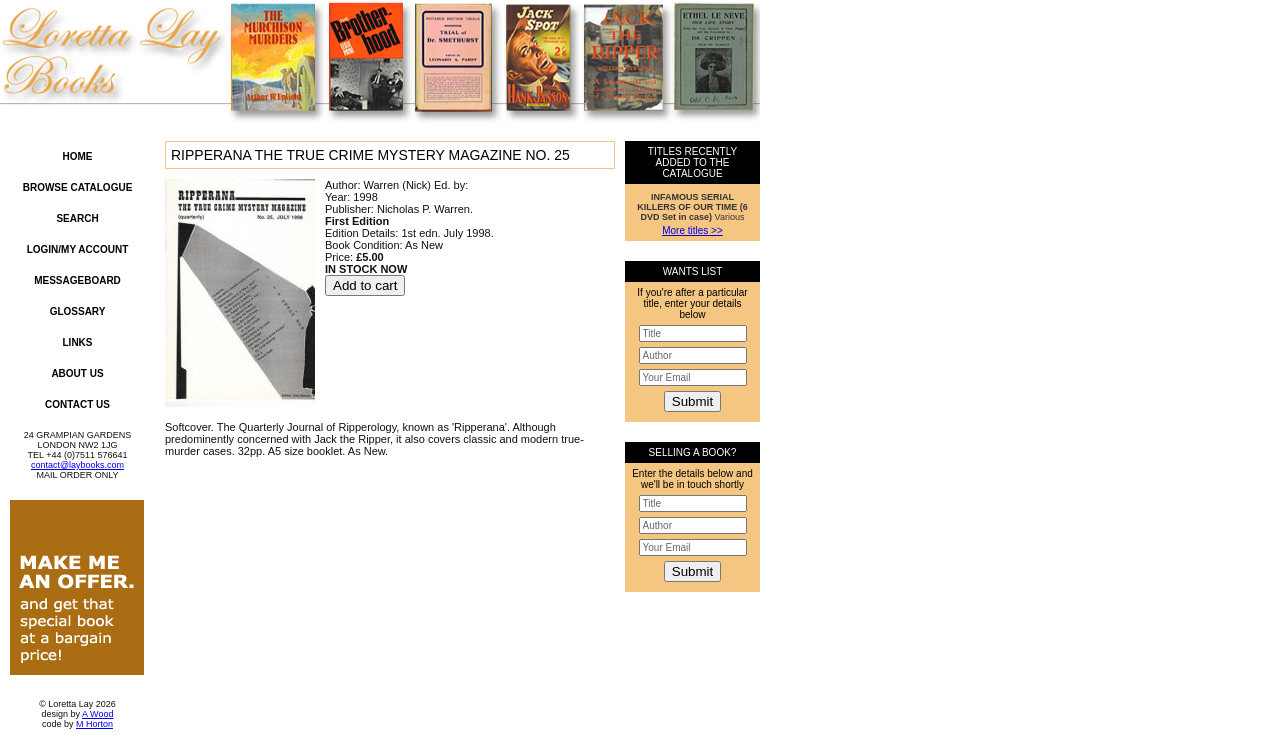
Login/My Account (78, 249)
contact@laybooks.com (77, 465)
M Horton (94, 724)
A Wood (97, 714)
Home (78, 156)
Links (78, 342)
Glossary (78, 311)
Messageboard (77, 280)
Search (77, 218)
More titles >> (692, 230)
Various (692, 207)
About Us (77, 373)
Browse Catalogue (78, 187)
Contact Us (77, 404)
